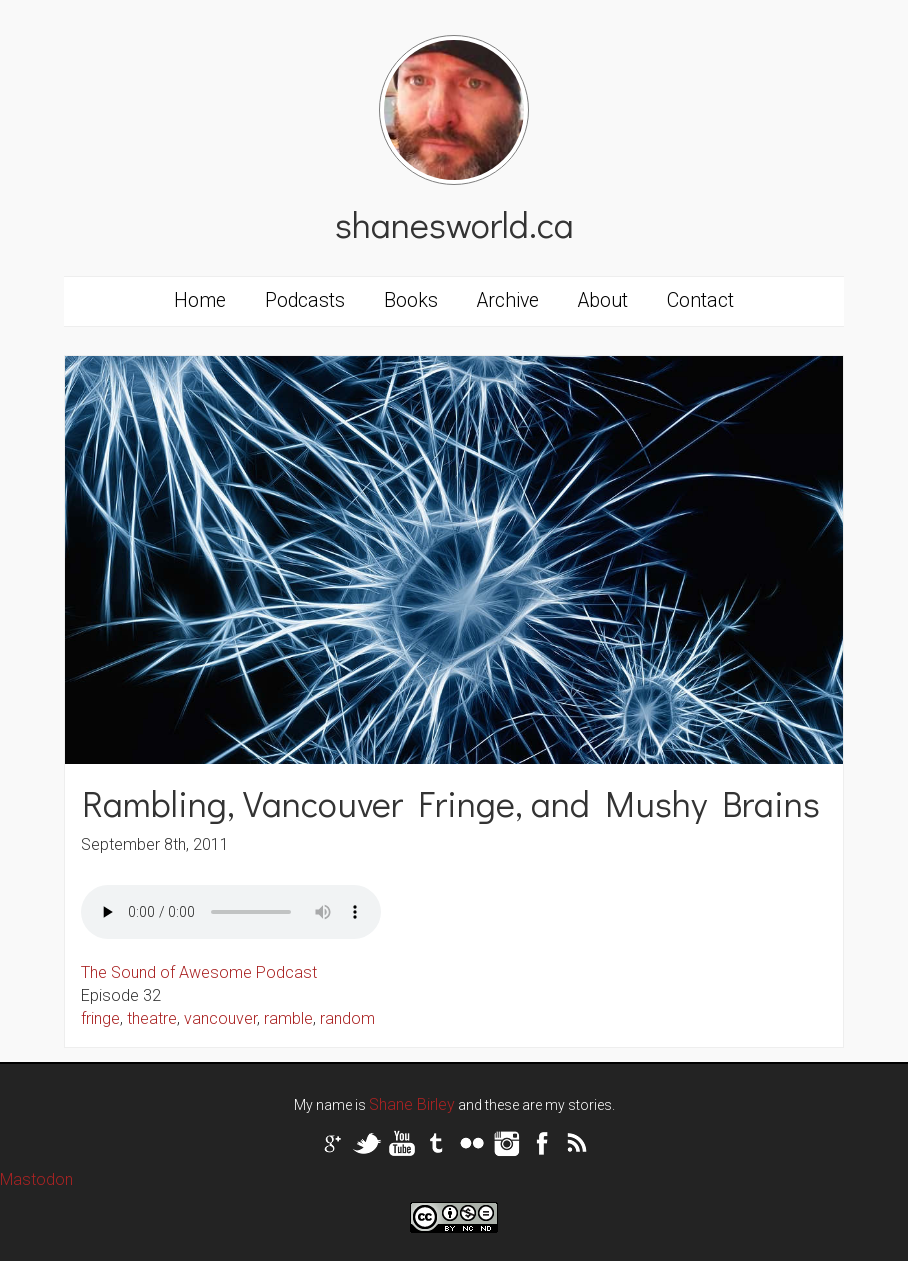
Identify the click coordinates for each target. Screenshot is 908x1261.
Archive (508, 300)
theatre (152, 1018)
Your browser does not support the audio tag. (231, 912)
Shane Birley (412, 1104)
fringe (100, 1018)
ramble (288, 1018)
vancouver (220, 1018)
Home (200, 300)
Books (411, 300)
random (347, 1018)
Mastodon (36, 1179)
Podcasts (305, 300)
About (603, 300)
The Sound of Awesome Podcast (199, 972)
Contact (700, 300)
